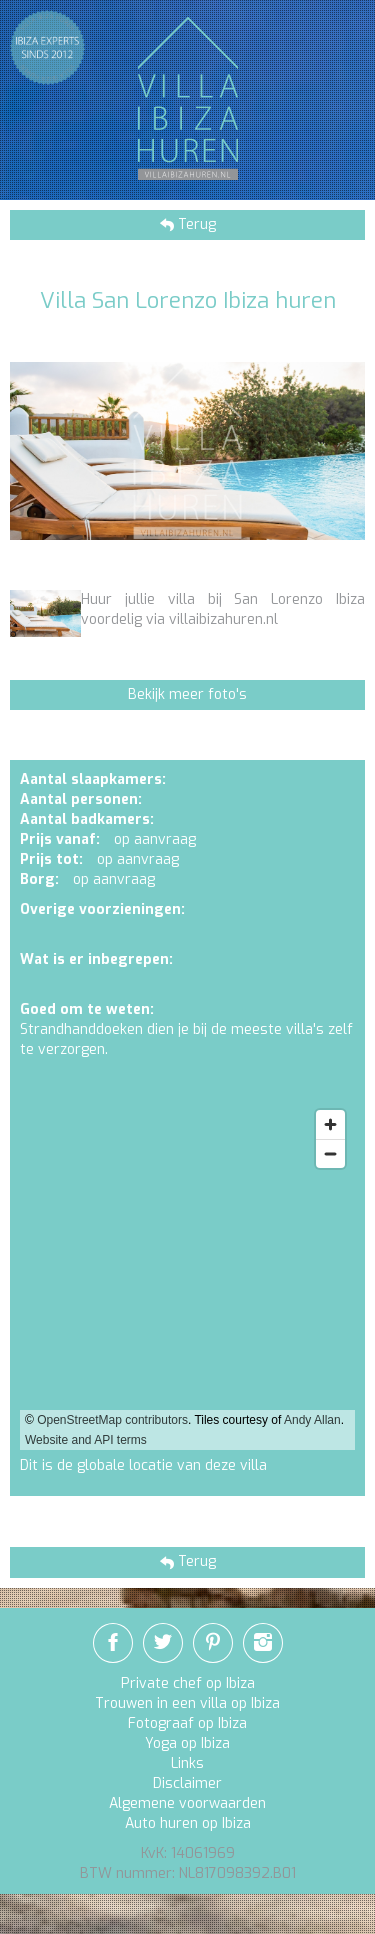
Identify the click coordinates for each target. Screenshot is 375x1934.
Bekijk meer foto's (187, 694)
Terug (195, 224)
